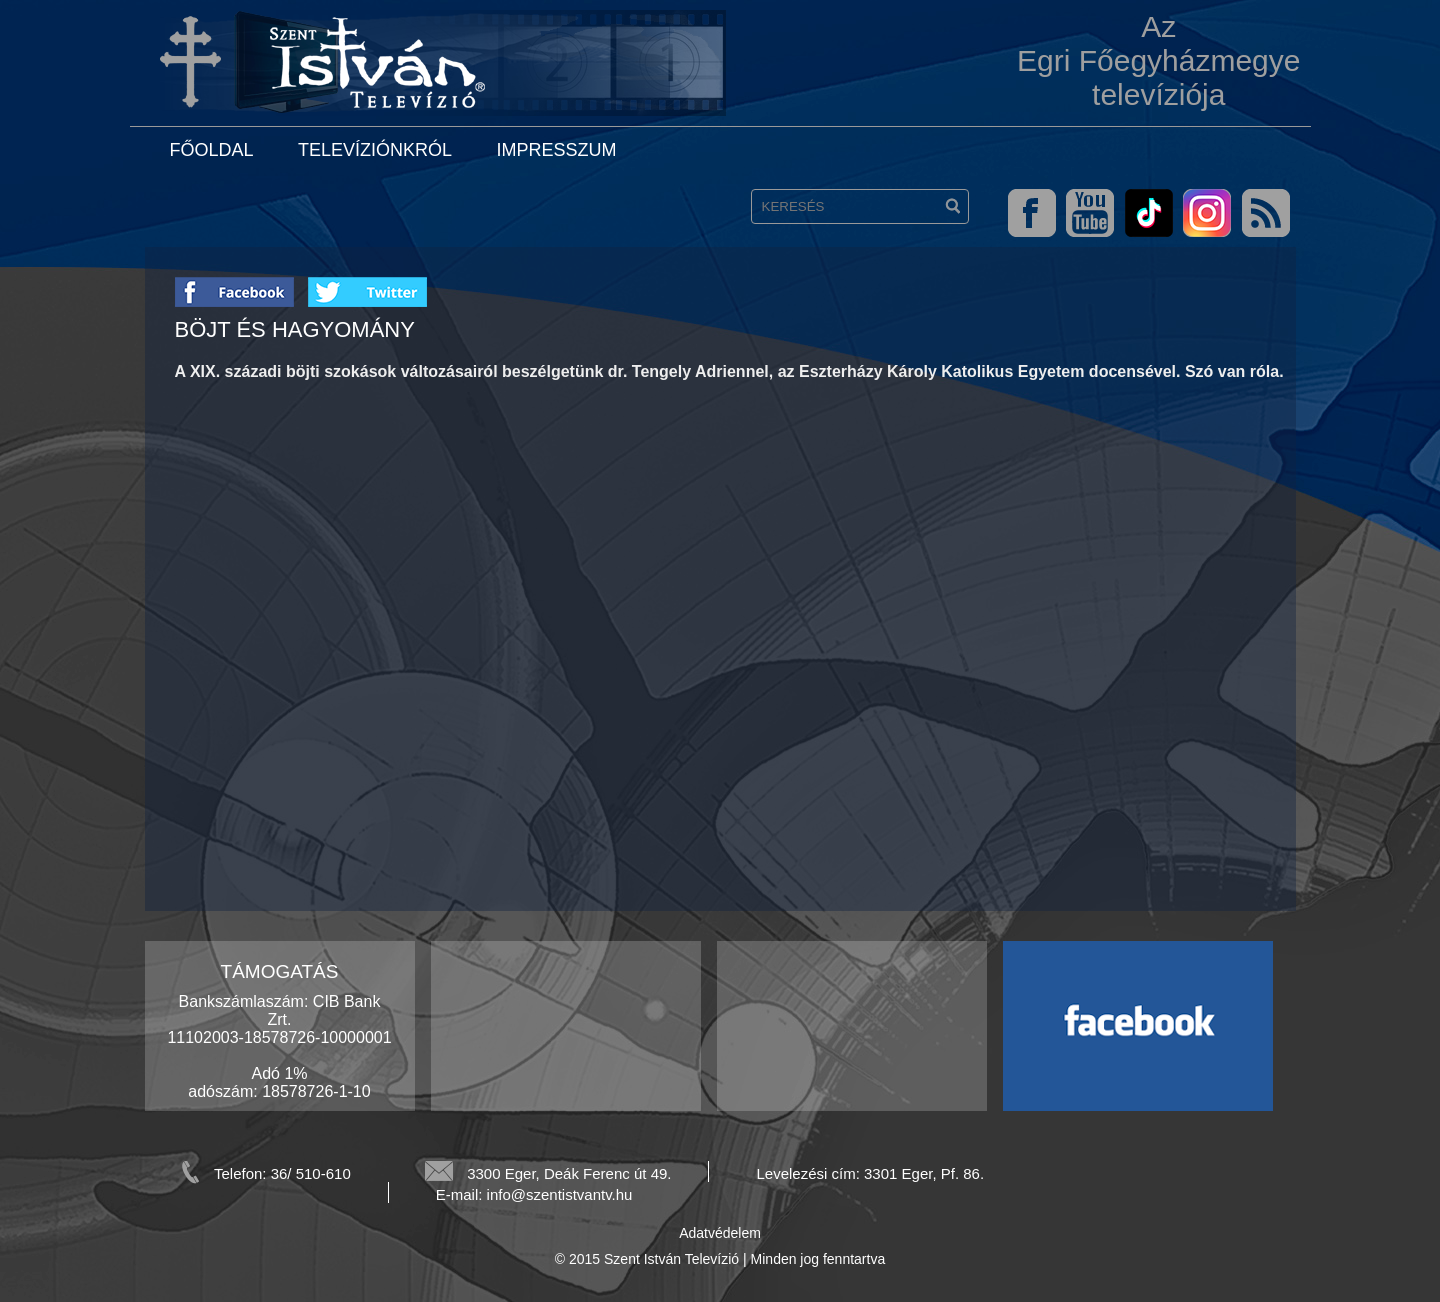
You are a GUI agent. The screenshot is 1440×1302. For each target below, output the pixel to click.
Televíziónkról (375, 150)
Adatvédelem (720, 1233)
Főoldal (212, 150)
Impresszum (556, 150)
